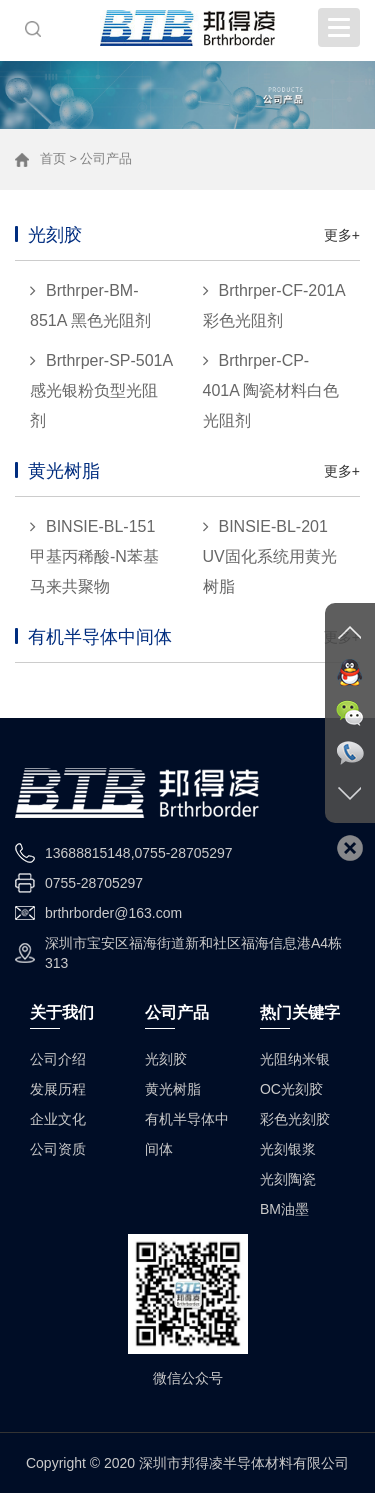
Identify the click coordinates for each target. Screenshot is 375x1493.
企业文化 (58, 1119)
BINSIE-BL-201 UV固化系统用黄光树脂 (270, 556)
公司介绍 (58, 1059)
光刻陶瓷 (288, 1179)
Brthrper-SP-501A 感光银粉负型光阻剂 (101, 390)
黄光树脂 (64, 471)
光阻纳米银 (295, 1059)
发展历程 (58, 1089)
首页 (53, 159)
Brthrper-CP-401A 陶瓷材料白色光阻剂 (271, 390)
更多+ (342, 235)
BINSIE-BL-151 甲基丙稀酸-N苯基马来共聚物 (94, 556)
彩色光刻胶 (295, 1119)
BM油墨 (284, 1209)
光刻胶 (55, 235)
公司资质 (58, 1149)
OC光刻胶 (291, 1089)
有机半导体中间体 (100, 637)
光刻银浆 (288, 1149)
